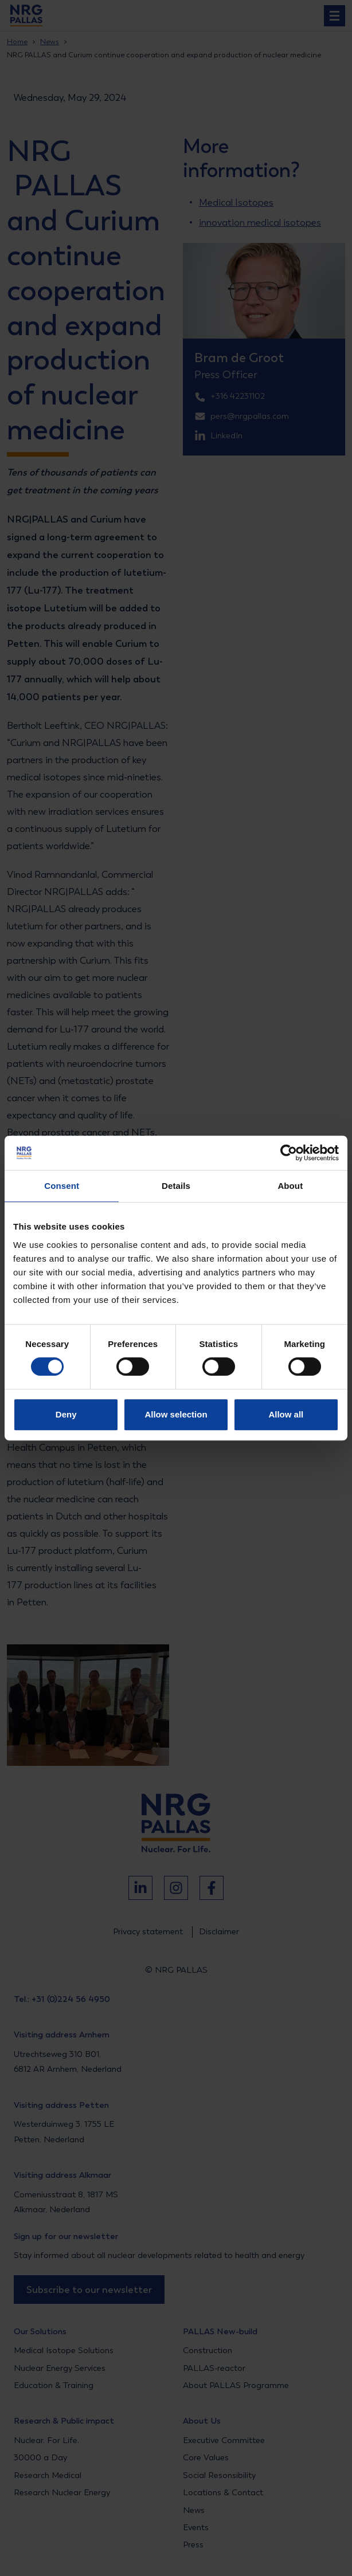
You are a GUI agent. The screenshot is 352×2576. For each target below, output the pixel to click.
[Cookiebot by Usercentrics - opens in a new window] (288, 1152)
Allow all (285, 1414)
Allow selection (175, 1414)
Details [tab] (176, 1186)
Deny (66, 1414)
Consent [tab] (61, 1186)
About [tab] (290, 1186)
